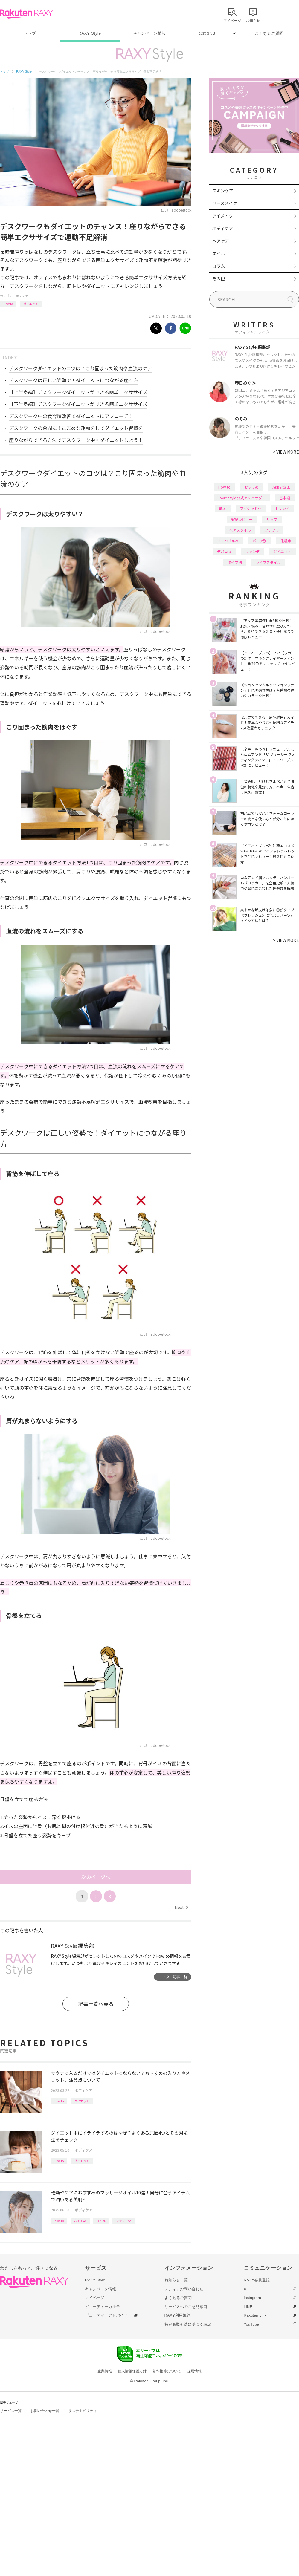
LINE (248, 2306)
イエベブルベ (228, 540)
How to (8, 303)
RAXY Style (89, 33)
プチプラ (272, 529)
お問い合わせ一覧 (44, 2411)
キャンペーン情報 (149, 33)
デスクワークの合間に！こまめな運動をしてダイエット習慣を (76, 427)
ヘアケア (220, 241)
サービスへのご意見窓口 (185, 2306)
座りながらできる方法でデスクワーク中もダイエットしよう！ (76, 439)
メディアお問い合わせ (183, 2289)
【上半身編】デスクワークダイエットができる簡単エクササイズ (78, 392)
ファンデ (252, 551)
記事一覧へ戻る (96, 2003)
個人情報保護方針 (132, 2371)
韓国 (222, 508)
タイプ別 (235, 562)
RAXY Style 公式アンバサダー (242, 497)
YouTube (251, 2324)
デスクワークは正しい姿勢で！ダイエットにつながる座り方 (73, 380)
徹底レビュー (242, 519)
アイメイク (222, 216)
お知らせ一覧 (176, 2280)
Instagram (252, 2297)
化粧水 (285, 540)
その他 (218, 278)
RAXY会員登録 (257, 2280)
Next (181, 1907)
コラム (218, 266)
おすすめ (80, 2220)
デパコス (224, 551)
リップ (271, 519)
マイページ (94, 2297)
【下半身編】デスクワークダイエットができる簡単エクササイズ (78, 404)
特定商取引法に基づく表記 (187, 2324)
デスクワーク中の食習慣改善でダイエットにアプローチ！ (71, 416)
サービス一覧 (11, 2411)
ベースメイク (224, 203)
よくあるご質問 (269, 33)
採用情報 (194, 2371)
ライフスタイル (268, 562)
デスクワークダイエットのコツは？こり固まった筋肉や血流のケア (80, 368)
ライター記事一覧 (172, 1976)
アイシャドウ (250, 508)
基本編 (284, 497)
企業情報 (104, 2371)
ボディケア (23, 295)
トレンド (282, 508)
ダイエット (30, 303)
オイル (101, 2220)
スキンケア (222, 191)
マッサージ (123, 2220)
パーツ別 (259, 540)
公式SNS (207, 33)
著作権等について (166, 2371)
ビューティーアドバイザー (108, 2315)
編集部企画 (281, 486)
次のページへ (95, 1876)
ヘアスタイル (240, 529)
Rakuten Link (255, 2315)
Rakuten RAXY (26, 14)
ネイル (218, 253)
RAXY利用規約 (177, 2315)
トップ (30, 33)
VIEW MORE (286, 452)
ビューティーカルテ (102, 2306)
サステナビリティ (82, 2411)
